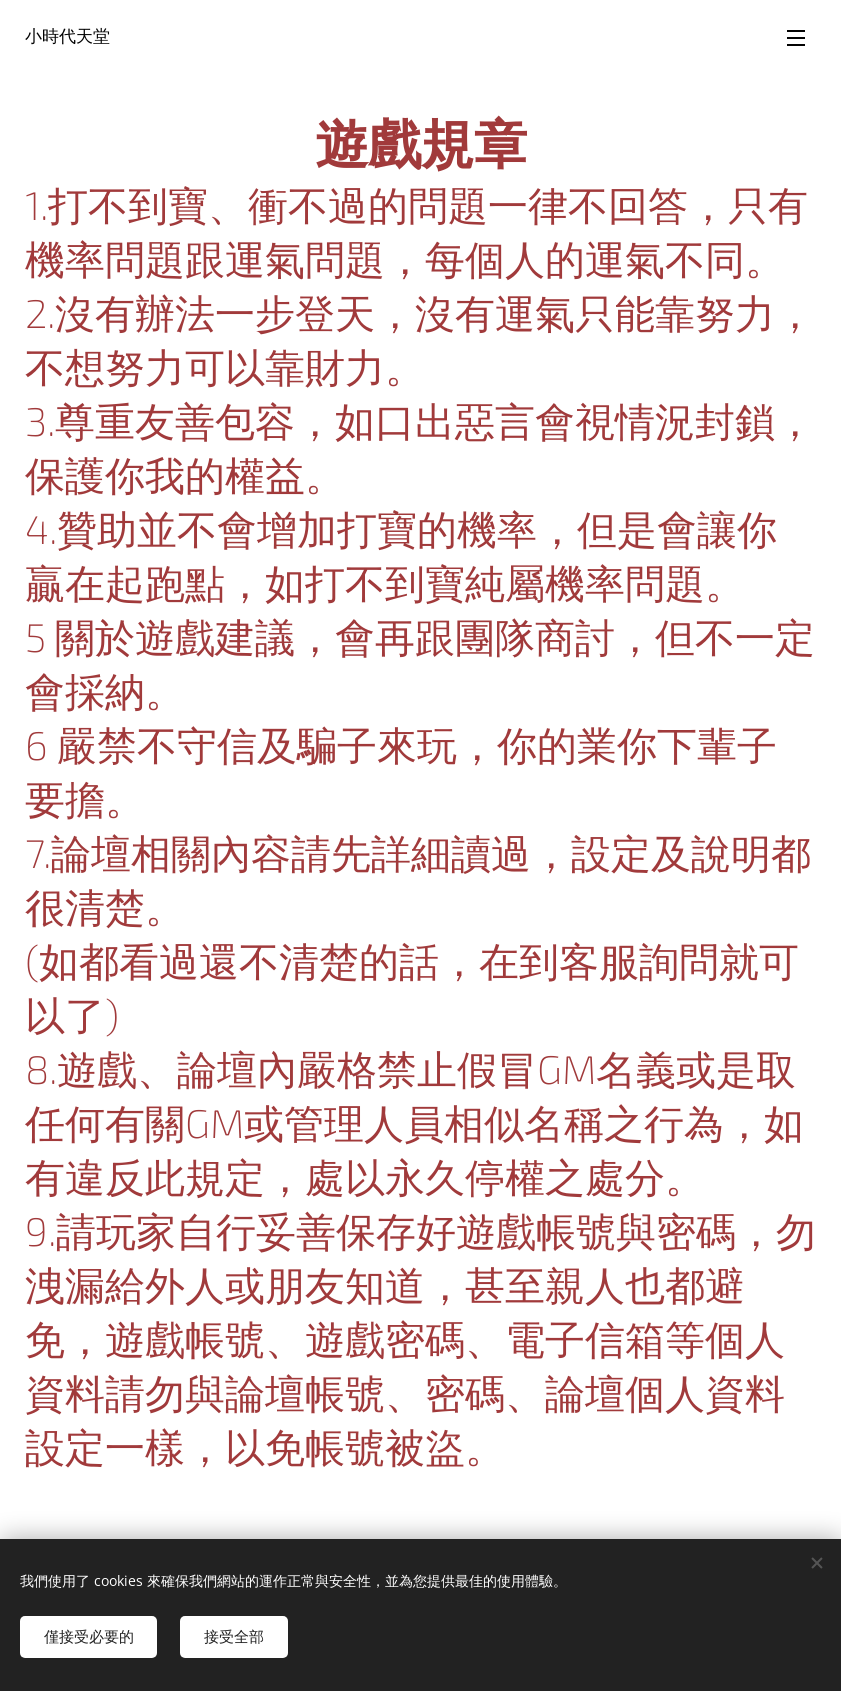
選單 (796, 38)
